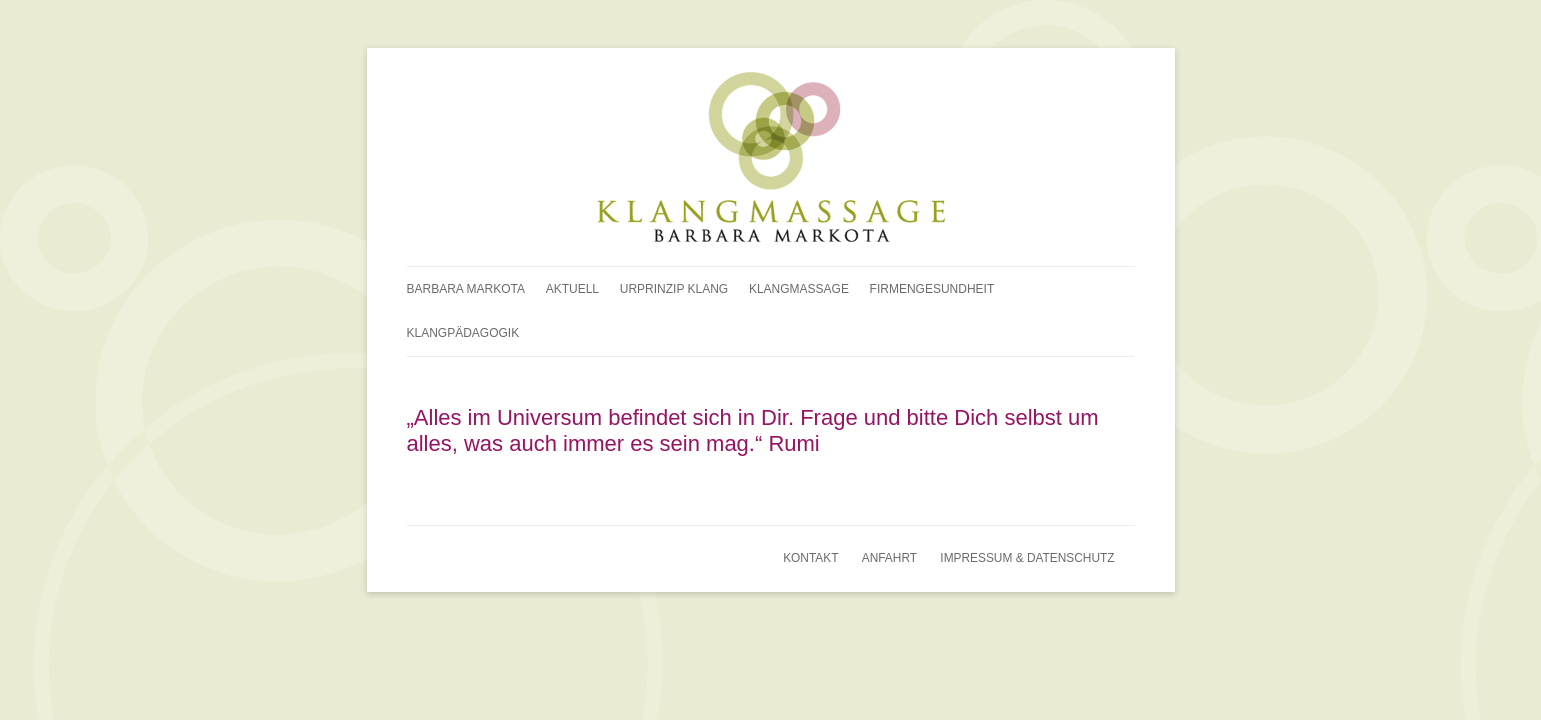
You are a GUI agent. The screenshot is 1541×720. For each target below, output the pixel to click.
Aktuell (572, 289)
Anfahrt (889, 558)
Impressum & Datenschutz (1027, 558)
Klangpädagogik (463, 333)
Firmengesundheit (932, 289)
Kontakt (810, 558)
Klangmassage (799, 289)
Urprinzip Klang (674, 289)
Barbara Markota (466, 289)
